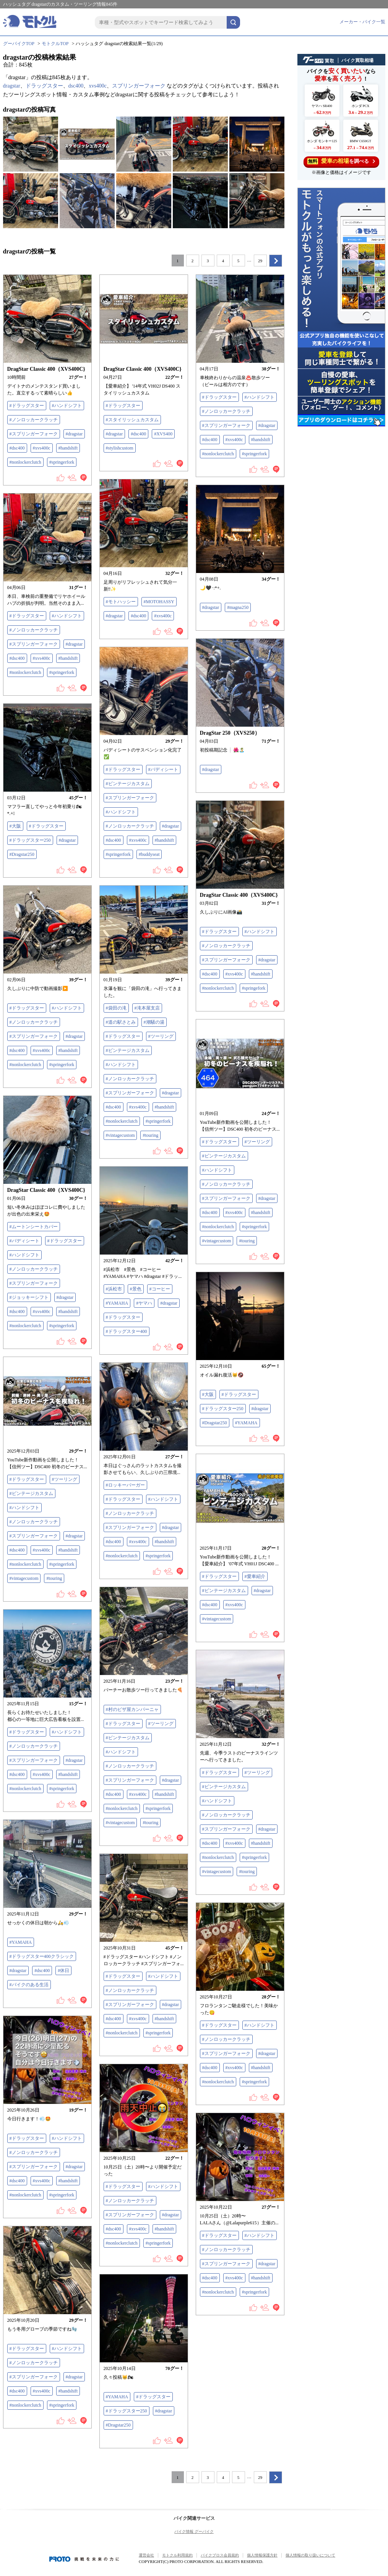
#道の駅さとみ (121, 1022)
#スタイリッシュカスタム (132, 419)
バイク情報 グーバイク (194, 2531)
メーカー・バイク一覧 (362, 21)
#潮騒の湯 (154, 1022)
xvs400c (98, 86)
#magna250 (237, 607)
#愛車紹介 (255, 1576)
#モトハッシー (121, 601)
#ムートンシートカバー (34, 1226)
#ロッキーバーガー (125, 1485)
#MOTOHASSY (159, 601)
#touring (150, 1135)
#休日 (63, 1970)
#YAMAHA (117, 1303)
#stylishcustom (119, 448)
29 (260, 260)
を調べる (341, 161)
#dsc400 (17, 448)
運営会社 (146, 2555)
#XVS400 (163, 434)
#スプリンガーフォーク (34, 434)
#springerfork (61, 462)
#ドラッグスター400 (126, 1331)
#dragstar (74, 434)
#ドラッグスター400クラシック (42, 1956)
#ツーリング (161, 1036)
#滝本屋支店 (147, 1008)
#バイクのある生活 (29, 1984)
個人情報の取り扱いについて (310, 2555)
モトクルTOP (55, 43)
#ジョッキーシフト (29, 1297)
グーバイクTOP (18, 43)
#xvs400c (41, 448)
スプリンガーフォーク (139, 86)
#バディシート (163, 769)
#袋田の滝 (116, 1008)
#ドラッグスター (27, 405)
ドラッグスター (44, 86)
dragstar (11, 86)
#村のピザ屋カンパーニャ (132, 1709)
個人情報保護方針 (262, 2555)
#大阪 (15, 826)
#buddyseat (149, 854)
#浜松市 (114, 1289)
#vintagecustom (120, 1135)
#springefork (253, 988)
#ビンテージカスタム (127, 783)
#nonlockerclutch (25, 462)
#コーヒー (159, 1289)
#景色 (135, 1289)
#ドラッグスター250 (30, 840)
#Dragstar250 (22, 854)
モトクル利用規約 (177, 2555)
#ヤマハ (144, 1303)
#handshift (68, 448)
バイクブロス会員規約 (220, 2555)
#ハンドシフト (67, 405)
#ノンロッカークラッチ (34, 419)
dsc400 (76, 86)
